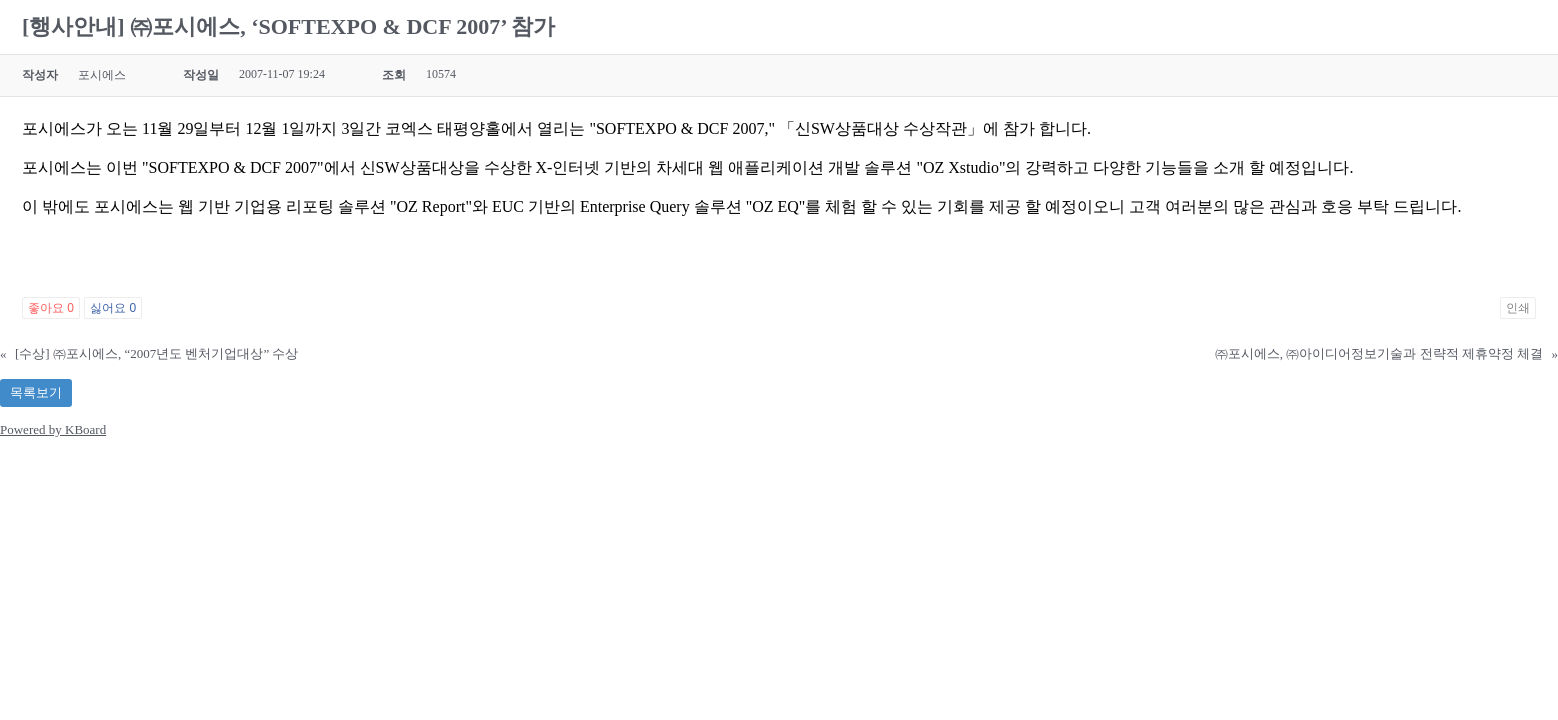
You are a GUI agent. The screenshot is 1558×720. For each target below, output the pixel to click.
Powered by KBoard (53, 429)
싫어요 (113, 308)
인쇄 (1518, 308)
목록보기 (36, 392)
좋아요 (51, 308)
